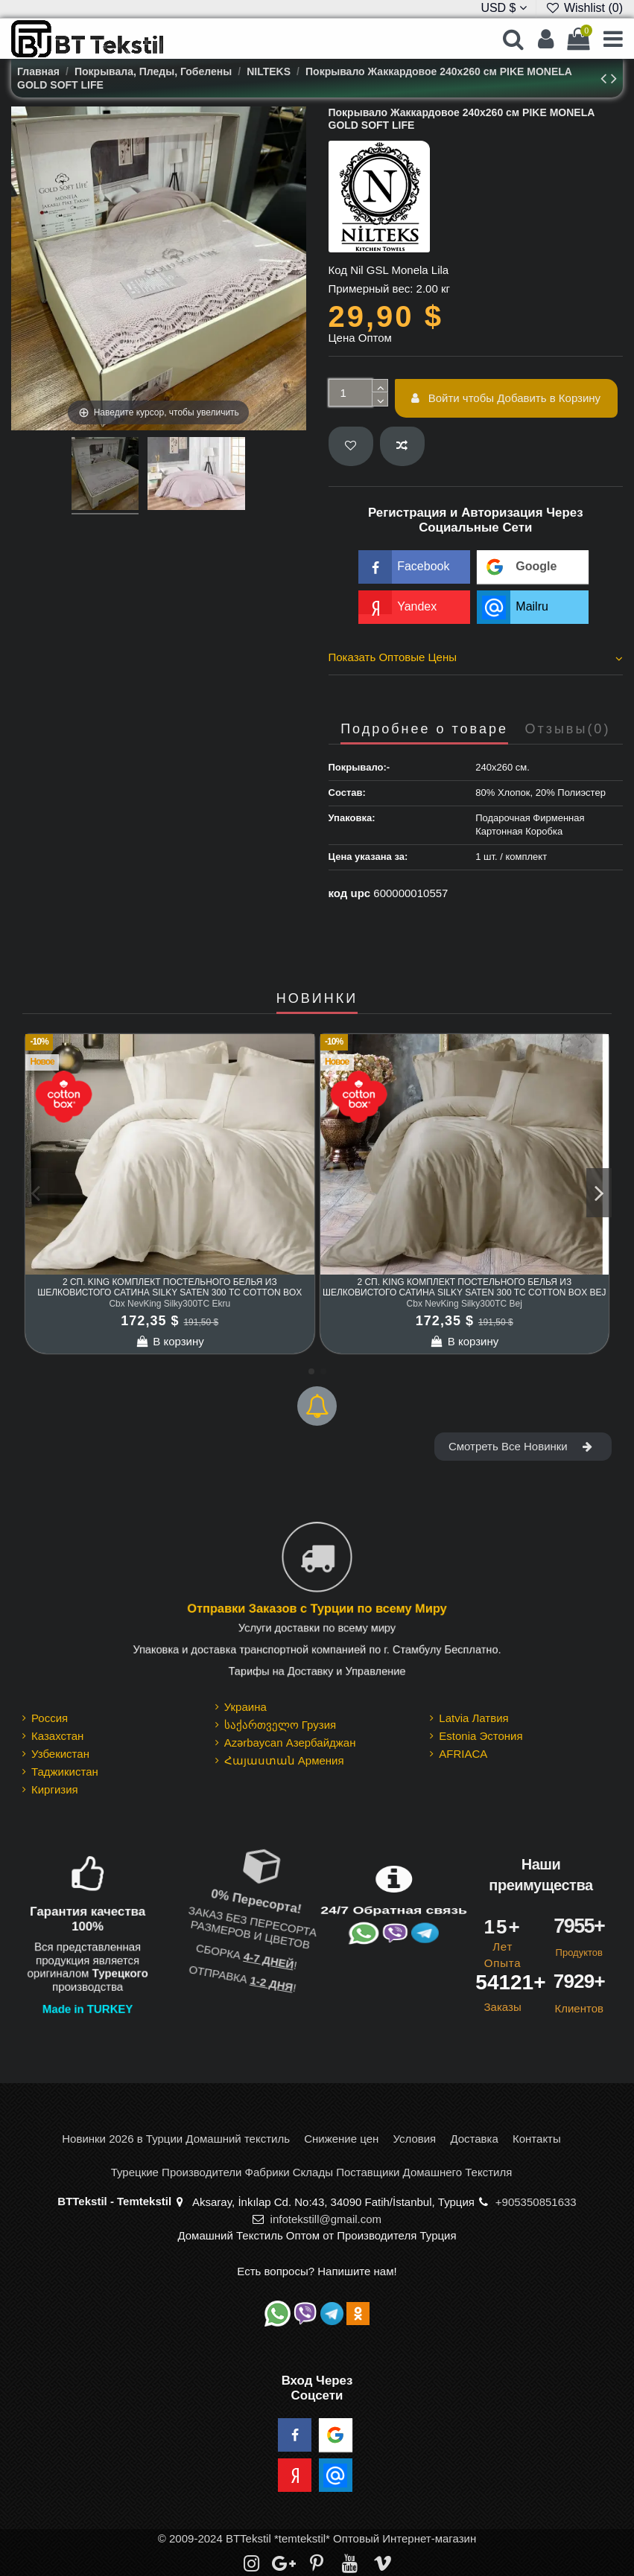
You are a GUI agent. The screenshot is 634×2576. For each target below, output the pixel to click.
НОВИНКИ (317, 999)
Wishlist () (584, 7)
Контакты (537, 2138)
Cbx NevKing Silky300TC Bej (464, 1303)
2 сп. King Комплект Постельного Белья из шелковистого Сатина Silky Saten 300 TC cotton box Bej (464, 1287)
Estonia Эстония (480, 1735)
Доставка (474, 2138)
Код (338, 270)
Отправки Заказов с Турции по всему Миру (317, 1609)
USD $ (504, 7)
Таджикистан (64, 1771)
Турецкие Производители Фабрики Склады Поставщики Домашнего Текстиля (312, 2172)
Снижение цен (341, 2138)
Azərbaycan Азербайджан (290, 1742)
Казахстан (57, 1735)
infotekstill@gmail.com (325, 2219)
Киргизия (54, 1789)
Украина (245, 1706)
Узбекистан (60, 1753)
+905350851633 (536, 2202)
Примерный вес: (371, 288)
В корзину (170, 1341)
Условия (414, 2138)
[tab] (476, 659)
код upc (350, 893)
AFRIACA (463, 1753)
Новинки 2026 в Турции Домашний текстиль (176, 2138)
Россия (49, 1718)
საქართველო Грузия (280, 1724)
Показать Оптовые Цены (476, 657)
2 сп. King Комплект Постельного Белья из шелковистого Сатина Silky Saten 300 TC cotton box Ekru (169, 1293)
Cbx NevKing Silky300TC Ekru (169, 1303)
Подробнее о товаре (424, 729)
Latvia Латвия (473, 1718)
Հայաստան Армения (284, 1760)
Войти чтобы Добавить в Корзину (505, 398)
